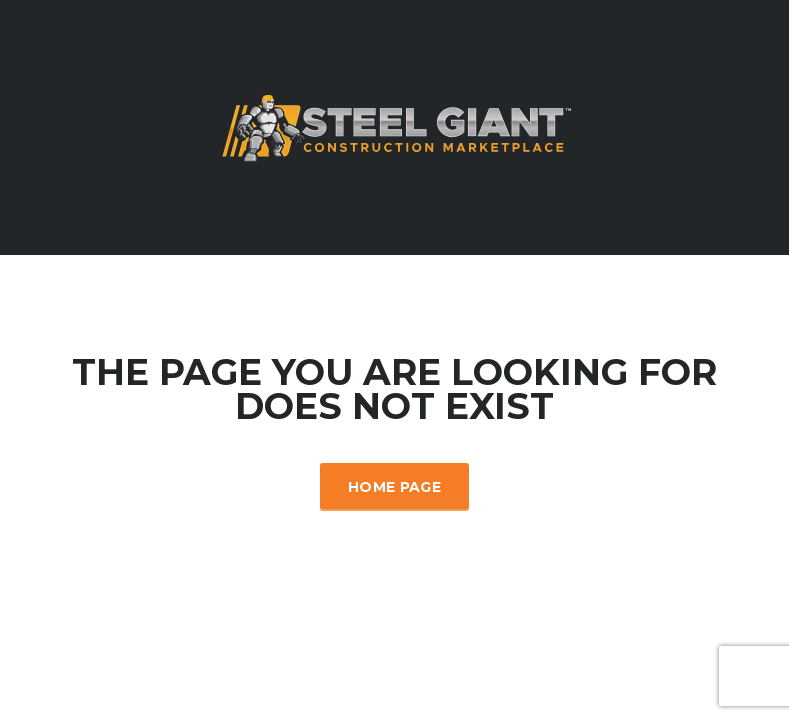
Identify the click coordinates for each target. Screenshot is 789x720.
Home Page (394, 487)
